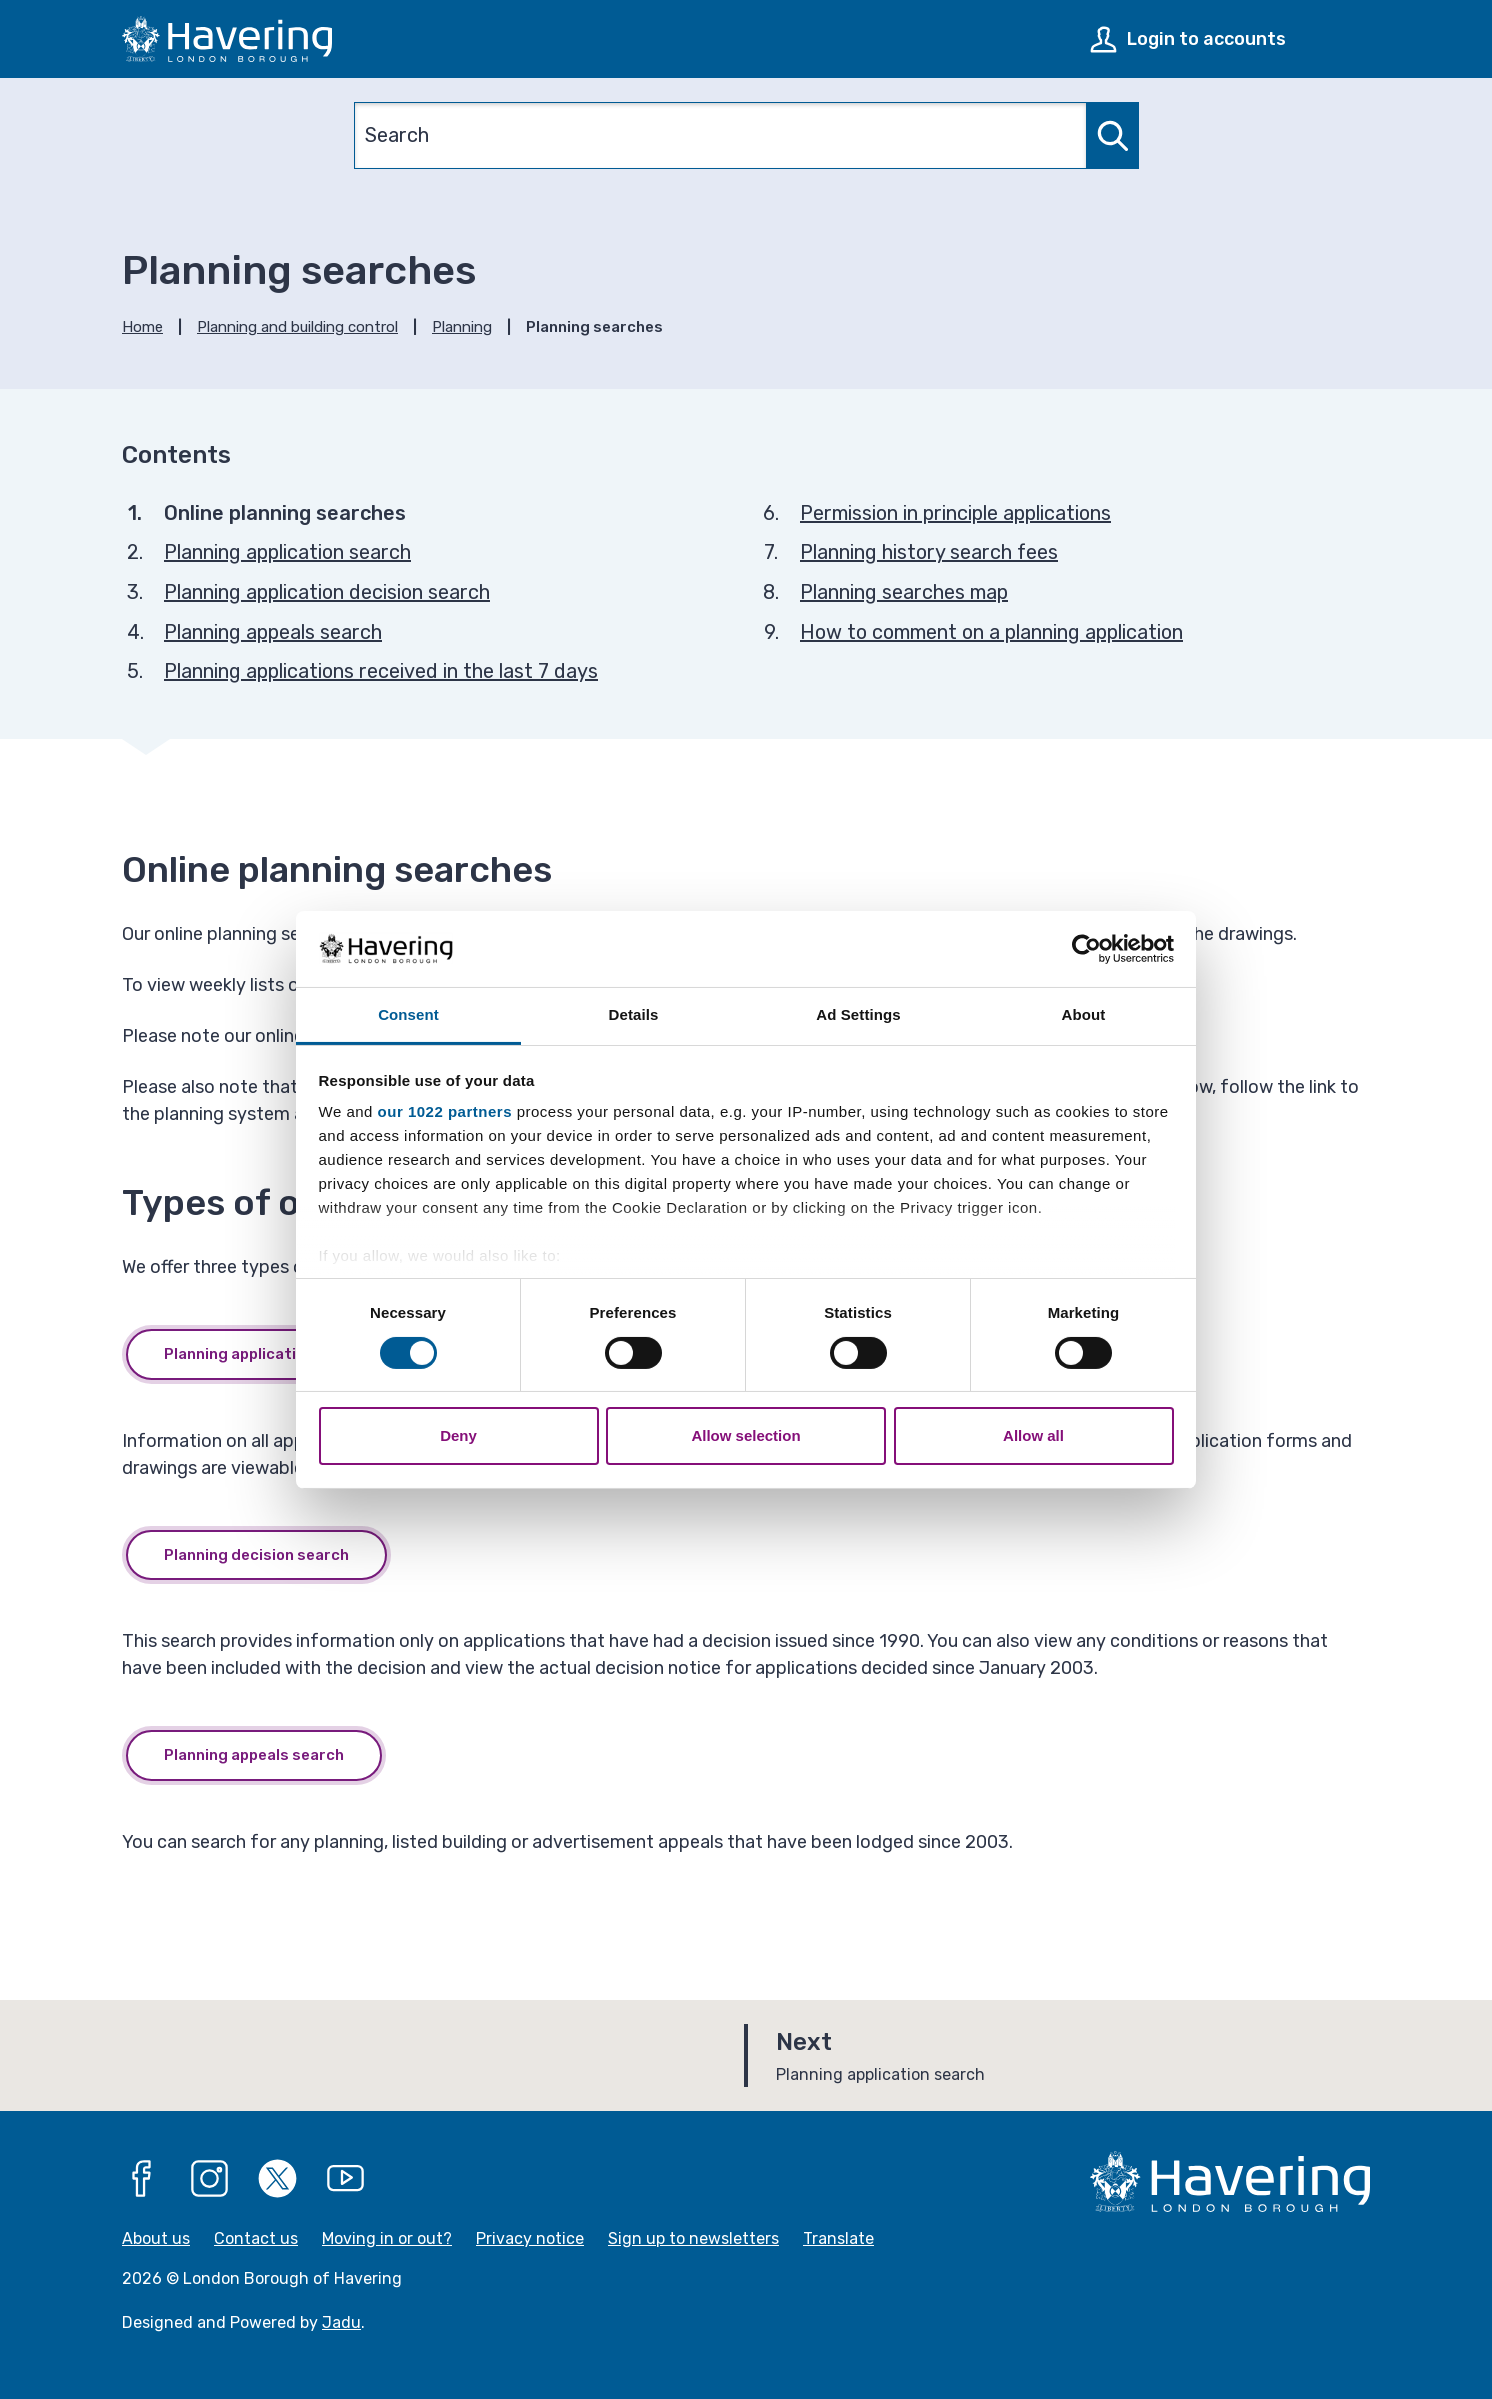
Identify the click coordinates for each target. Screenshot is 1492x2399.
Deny (458, 1435)
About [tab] (1084, 1014)
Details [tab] (634, 1014)
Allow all (1033, 1435)
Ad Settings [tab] (858, 1014)
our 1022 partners (445, 1111)
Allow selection (745, 1435)
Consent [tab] (408, 1014)
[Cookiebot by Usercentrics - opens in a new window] (1086, 949)
